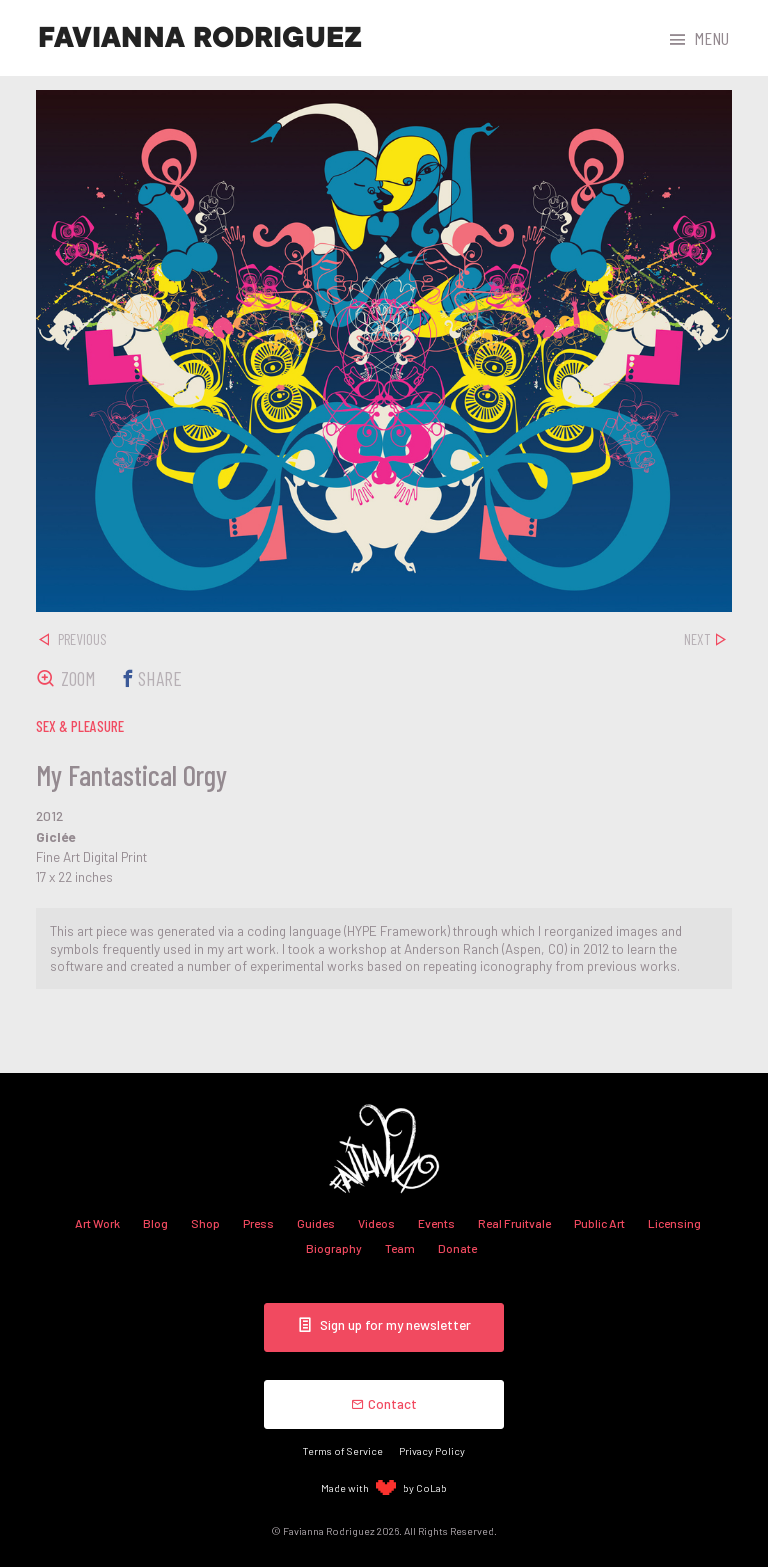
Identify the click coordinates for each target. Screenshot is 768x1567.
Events (436, 1223)
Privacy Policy (432, 1450)
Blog (155, 1223)
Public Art (599, 1223)
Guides (316, 1223)
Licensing (674, 1223)
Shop (205, 1223)
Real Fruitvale (514, 1223)
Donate (457, 1248)
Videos (376, 1223)
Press (258, 1223)
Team (400, 1248)
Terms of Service (343, 1450)
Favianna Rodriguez (200, 38)
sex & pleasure (80, 726)
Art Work (97, 1223)
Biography (334, 1248)
